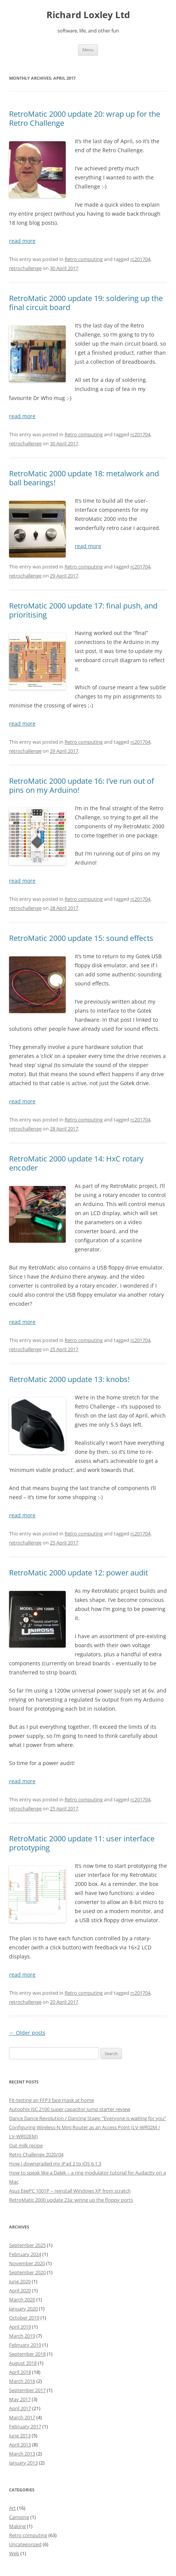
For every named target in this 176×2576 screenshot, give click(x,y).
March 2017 (22, 2417)
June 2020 (20, 2281)
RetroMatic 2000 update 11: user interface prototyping (81, 1843)
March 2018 (22, 2381)
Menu (88, 50)
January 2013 (23, 2462)
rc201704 (140, 259)
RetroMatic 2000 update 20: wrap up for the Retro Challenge (84, 118)
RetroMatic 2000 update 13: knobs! (69, 1379)
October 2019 (24, 2317)
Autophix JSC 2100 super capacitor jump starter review (69, 2109)
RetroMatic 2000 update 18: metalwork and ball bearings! (84, 478)
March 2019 (22, 2335)
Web (14, 2553)
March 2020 (22, 2299)
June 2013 (20, 2435)
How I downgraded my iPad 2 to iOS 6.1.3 (55, 2163)
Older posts (27, 2032)
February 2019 (25, 2344)
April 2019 (20, 2326)
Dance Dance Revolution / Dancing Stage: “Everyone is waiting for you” (87, 2118)
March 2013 (22, 2453)
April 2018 (20, 2372)
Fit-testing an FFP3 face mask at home (51, 2100)
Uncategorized (25, 2544)
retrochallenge (25, 268)
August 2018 (23, 2363)
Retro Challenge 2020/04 (36, 2154)
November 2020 (27, 2263)
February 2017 (25, 2426)
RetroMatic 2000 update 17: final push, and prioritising (83, 610)
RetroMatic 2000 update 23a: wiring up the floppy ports (71, 2199)
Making (17, 2526)
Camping (19, 2517)
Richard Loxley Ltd (88, 15)
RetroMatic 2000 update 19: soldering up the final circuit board (86, 302)
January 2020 (23, 2308)
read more (22, 240)
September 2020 (27, 2272)
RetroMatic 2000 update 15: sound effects (81, 938)
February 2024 (25, 2254)
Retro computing (84, 259)
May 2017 (20, 2399)
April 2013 (20, 2444)
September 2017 (27, 2390)
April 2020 (20, 2290)
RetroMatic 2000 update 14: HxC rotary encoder (76, 1163)
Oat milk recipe (26, 2145)
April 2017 (20, 2408)
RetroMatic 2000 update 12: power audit (78, 1573)
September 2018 (27, 2354)
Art (12, 2508)
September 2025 (27, 2245)
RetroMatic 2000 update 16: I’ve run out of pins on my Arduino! (81, 785)
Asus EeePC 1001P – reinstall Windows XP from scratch (70, 2190)
